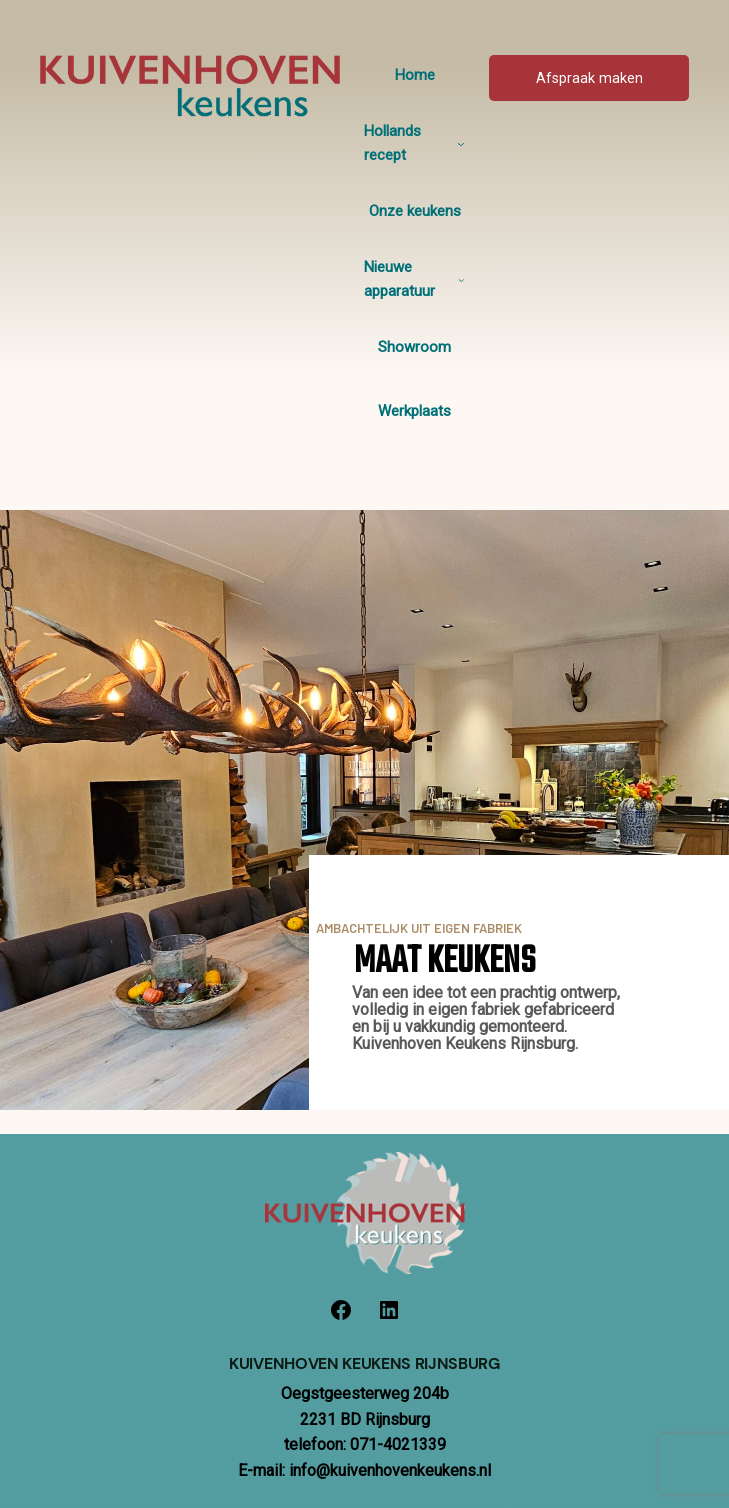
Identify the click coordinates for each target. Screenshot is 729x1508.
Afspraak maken (589, 78)
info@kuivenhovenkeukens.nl (390, 1470)
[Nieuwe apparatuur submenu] (461, 279)
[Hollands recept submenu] (461, 143)
